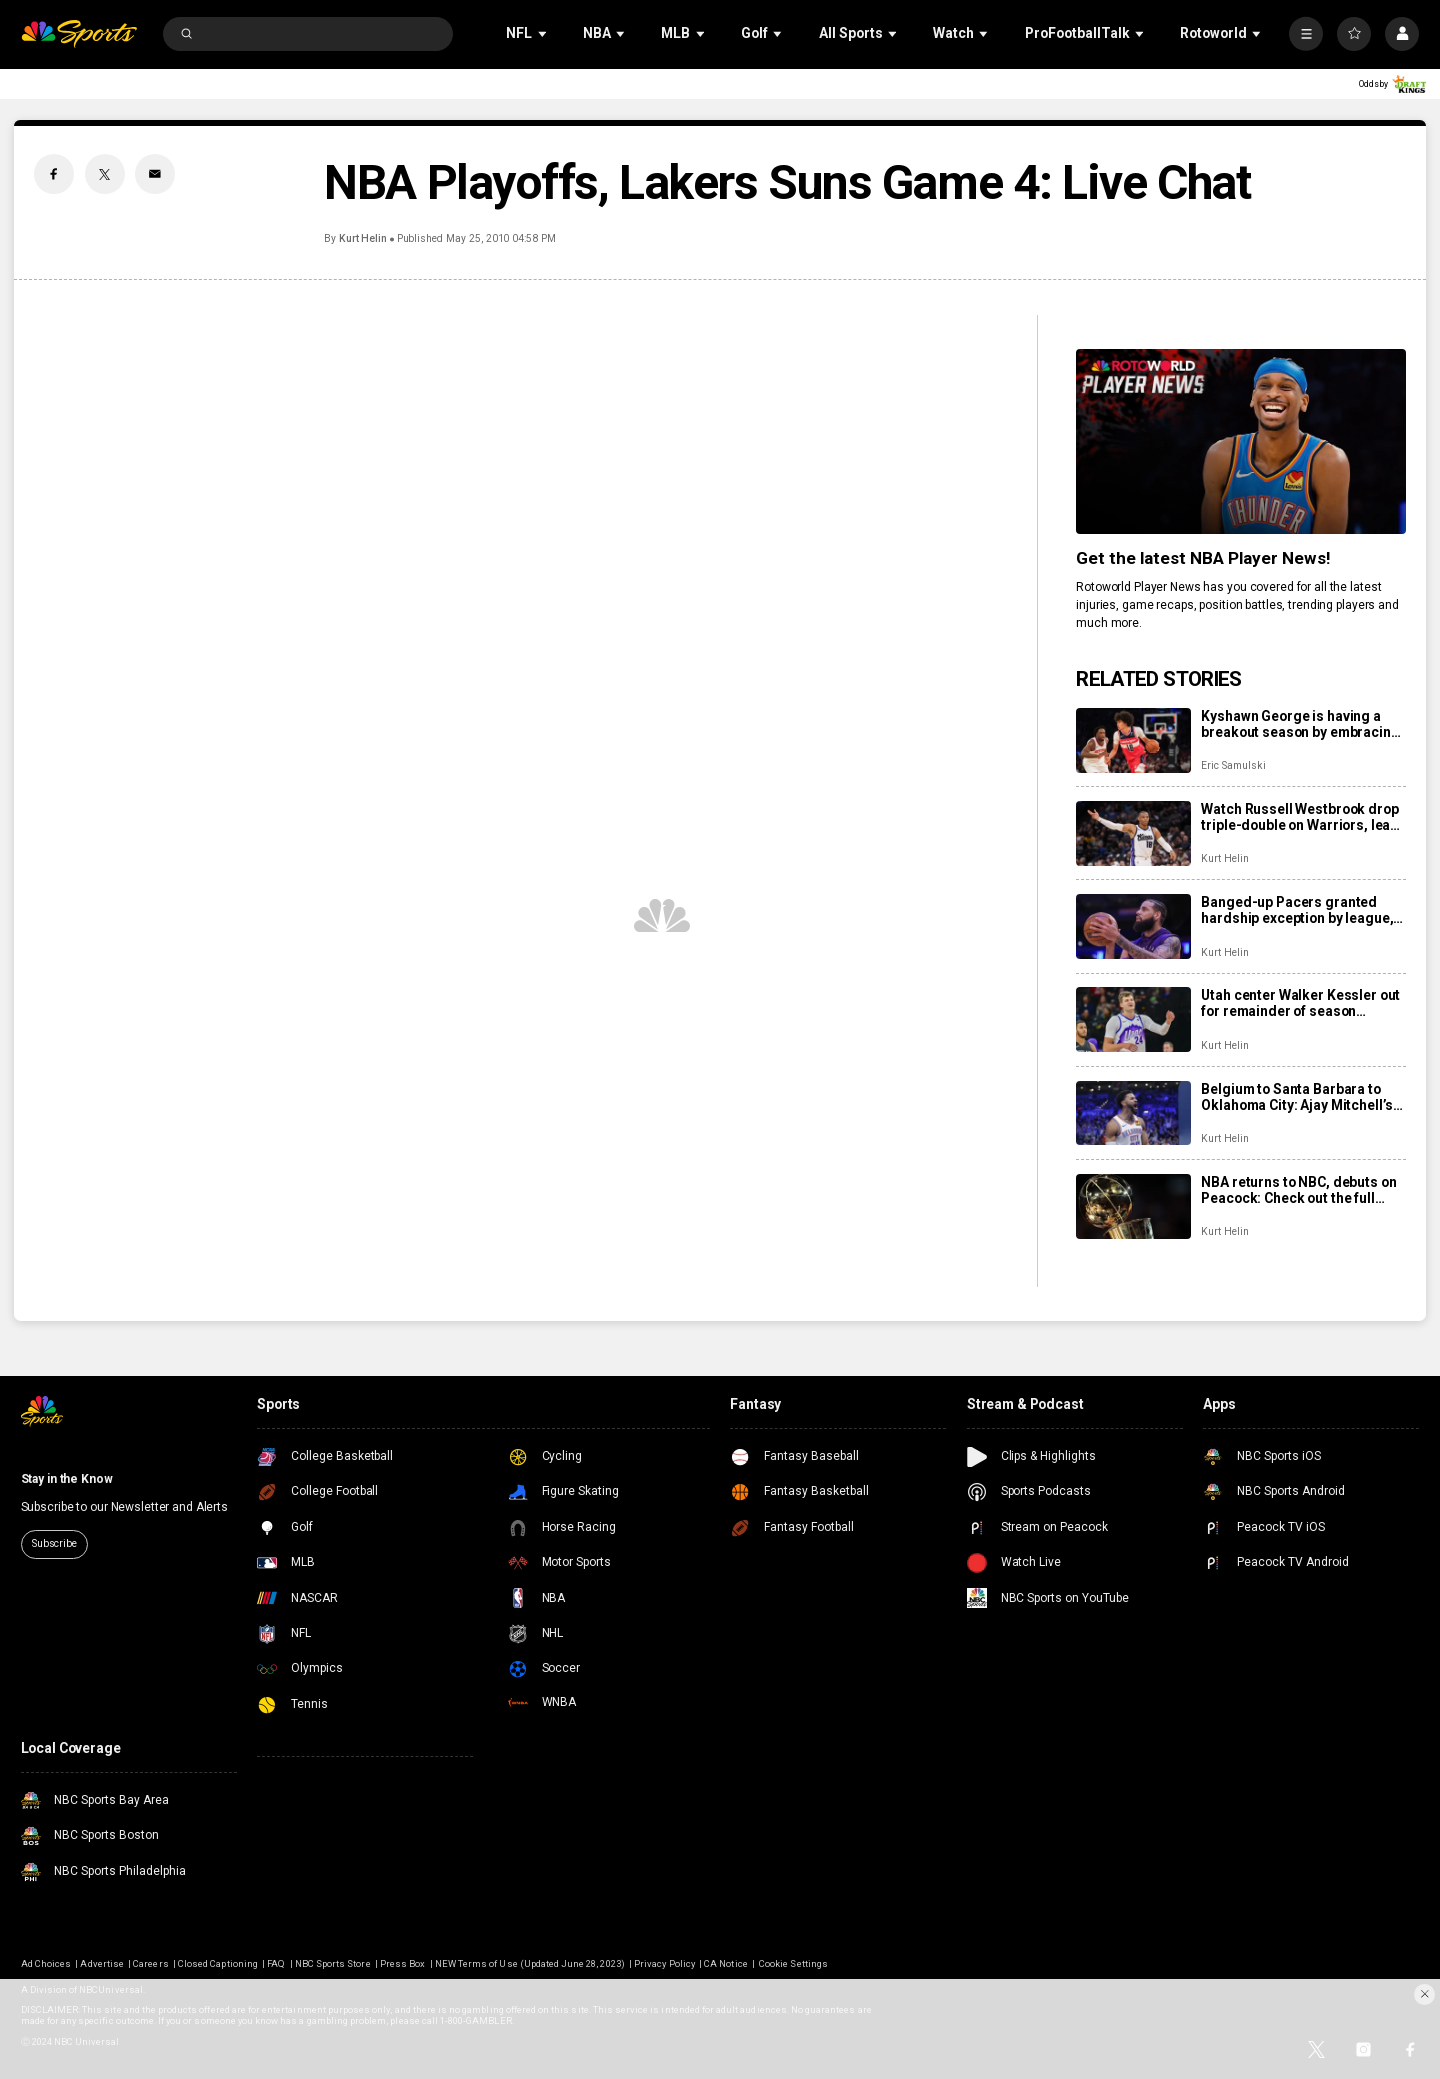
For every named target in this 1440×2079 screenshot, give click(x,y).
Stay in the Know (67, 1479)
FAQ (276, 1963)
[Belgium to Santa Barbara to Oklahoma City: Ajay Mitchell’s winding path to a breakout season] (1133, 1113)
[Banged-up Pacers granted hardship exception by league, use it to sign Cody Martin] (1133, 926)
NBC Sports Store (333, 1963)
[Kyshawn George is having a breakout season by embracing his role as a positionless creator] (1133, 740)
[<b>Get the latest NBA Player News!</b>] (1241, 441)
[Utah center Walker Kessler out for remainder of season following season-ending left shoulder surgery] (1133, 1019)
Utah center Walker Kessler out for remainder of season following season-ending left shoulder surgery (1300, 1003)
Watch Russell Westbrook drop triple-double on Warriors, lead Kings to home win (1300, 817)
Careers (150, 1963)
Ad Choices (46, 1963)
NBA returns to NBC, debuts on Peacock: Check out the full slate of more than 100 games (1298, 1190)
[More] (1306, 34)
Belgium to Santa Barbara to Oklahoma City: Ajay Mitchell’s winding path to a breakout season (1297, 1097)
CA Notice (725, 1963)
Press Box (402, 1963)
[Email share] (155, 174)
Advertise (101, 1963)
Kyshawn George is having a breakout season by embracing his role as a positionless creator (1300, 724)
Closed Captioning (218, 1963)
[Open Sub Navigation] (544, 33)
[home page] (79, 34)
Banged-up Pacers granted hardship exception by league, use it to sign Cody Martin (1297, 910)
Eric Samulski (1233, 765)
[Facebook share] (54, 174)
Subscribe (54, 1543)
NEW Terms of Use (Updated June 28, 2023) (530, 1963)
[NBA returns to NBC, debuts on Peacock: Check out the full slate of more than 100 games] (1133, 1206)
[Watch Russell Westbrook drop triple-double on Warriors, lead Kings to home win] (1133, 833)
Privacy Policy (664, 1963)
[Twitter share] (105, 174)
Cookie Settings (793, 1963)
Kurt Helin (363, 238)
